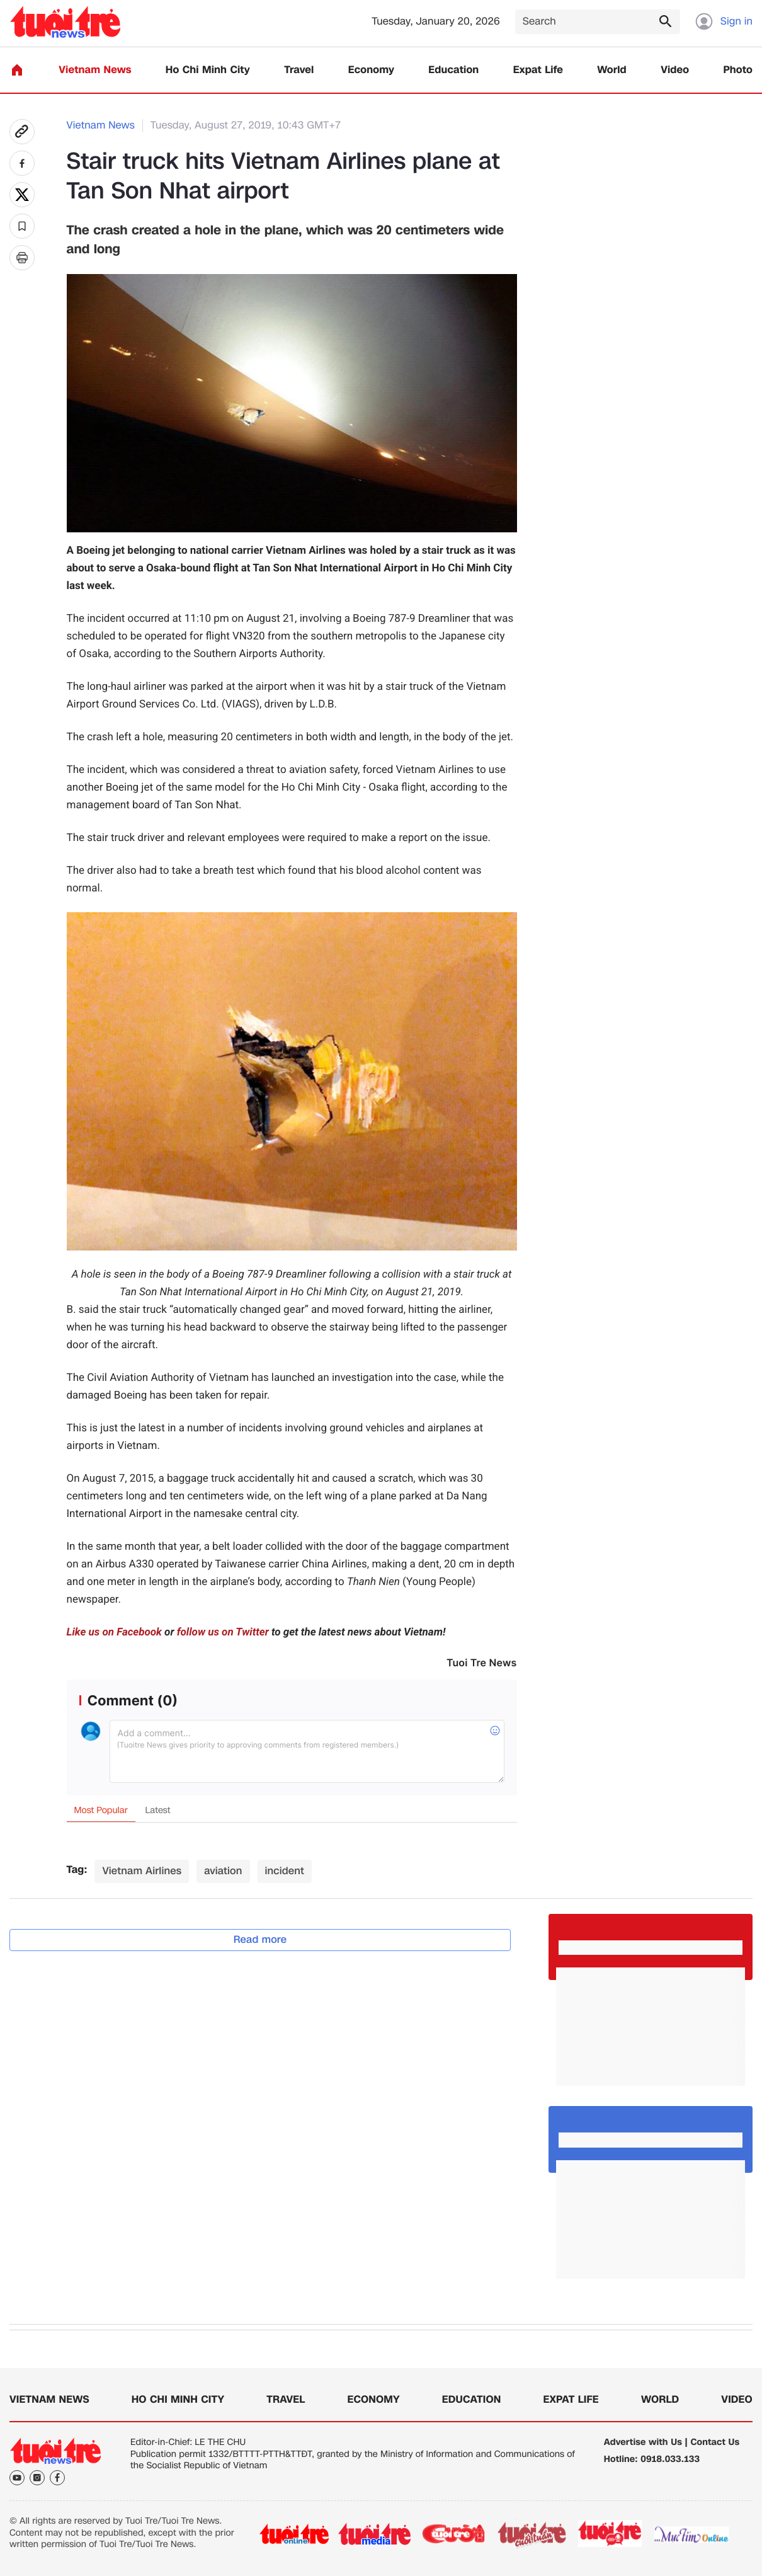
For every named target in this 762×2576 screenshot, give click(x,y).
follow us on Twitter (223, 1632)
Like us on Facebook (114, 1632)
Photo (738, 70)
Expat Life (538, 70)
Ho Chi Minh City (208, 70)
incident (284, 1870)
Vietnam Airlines (141, 1870)
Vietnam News (95, 70)
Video (675, 70)
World (612, 70)
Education (453, 70)
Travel (299, 70)
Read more (260, 1939)
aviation (223, 1870)
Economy (371, 70)
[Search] (597, 21)
